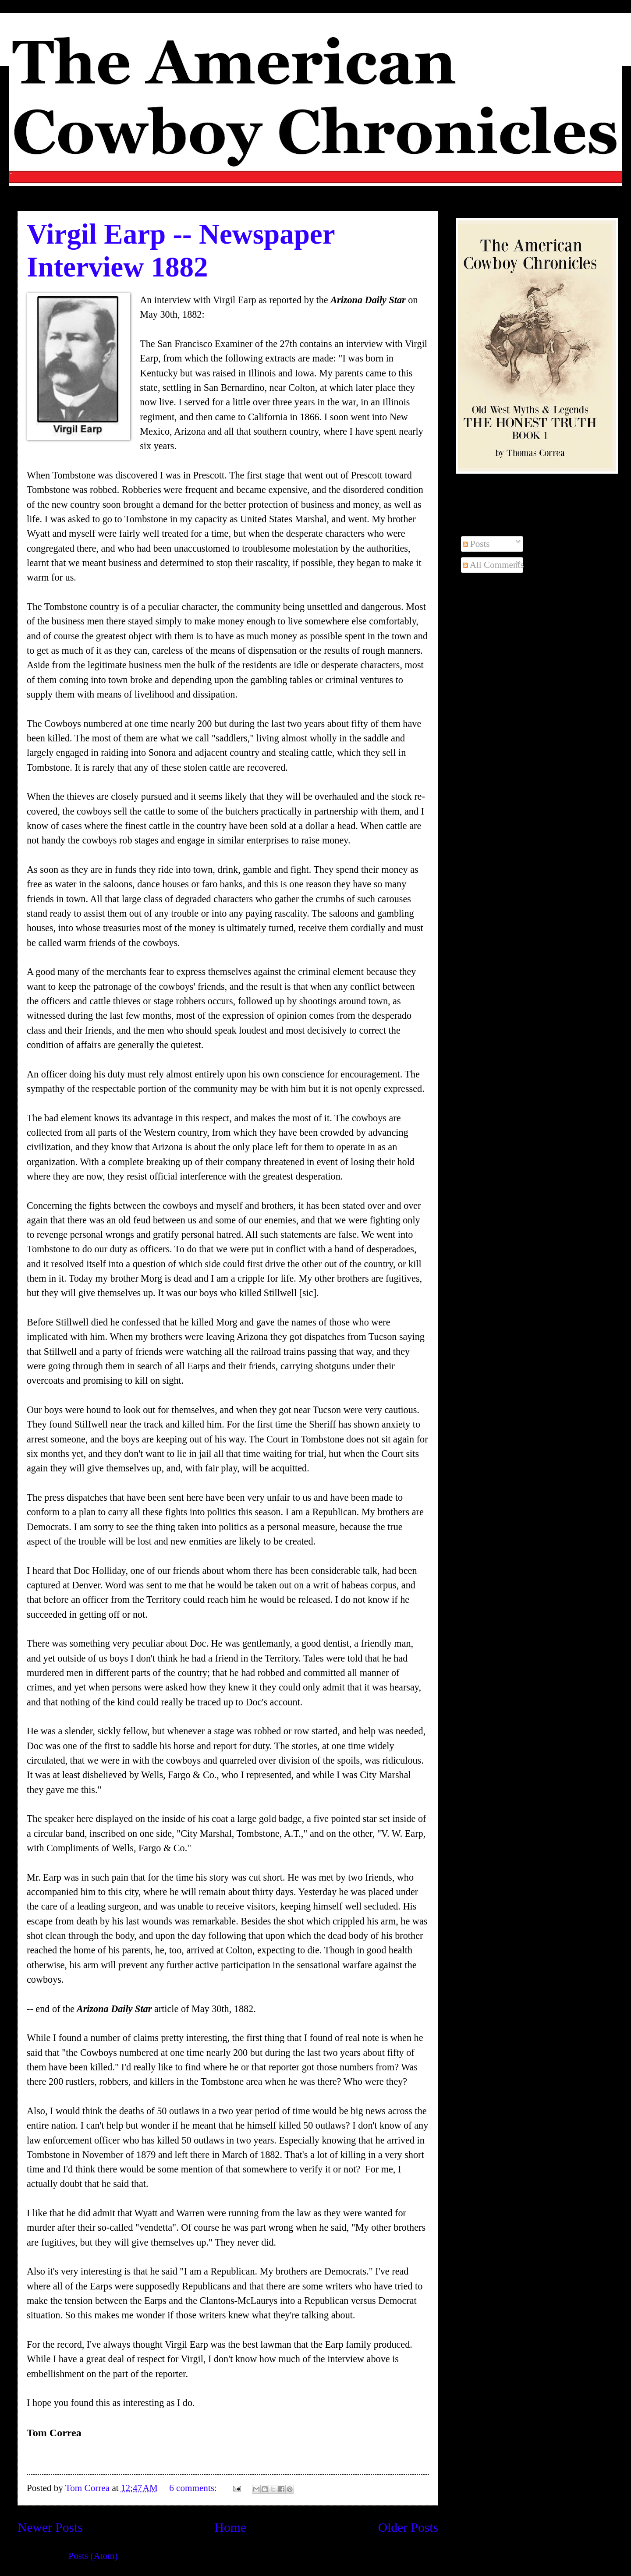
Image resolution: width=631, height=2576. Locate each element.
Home (230, 2527)
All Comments (493, 565)
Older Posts (408, 2527)
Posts (476, 544)
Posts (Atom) (92, 2556)
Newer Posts (50, 2527)
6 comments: (194, 2488)
